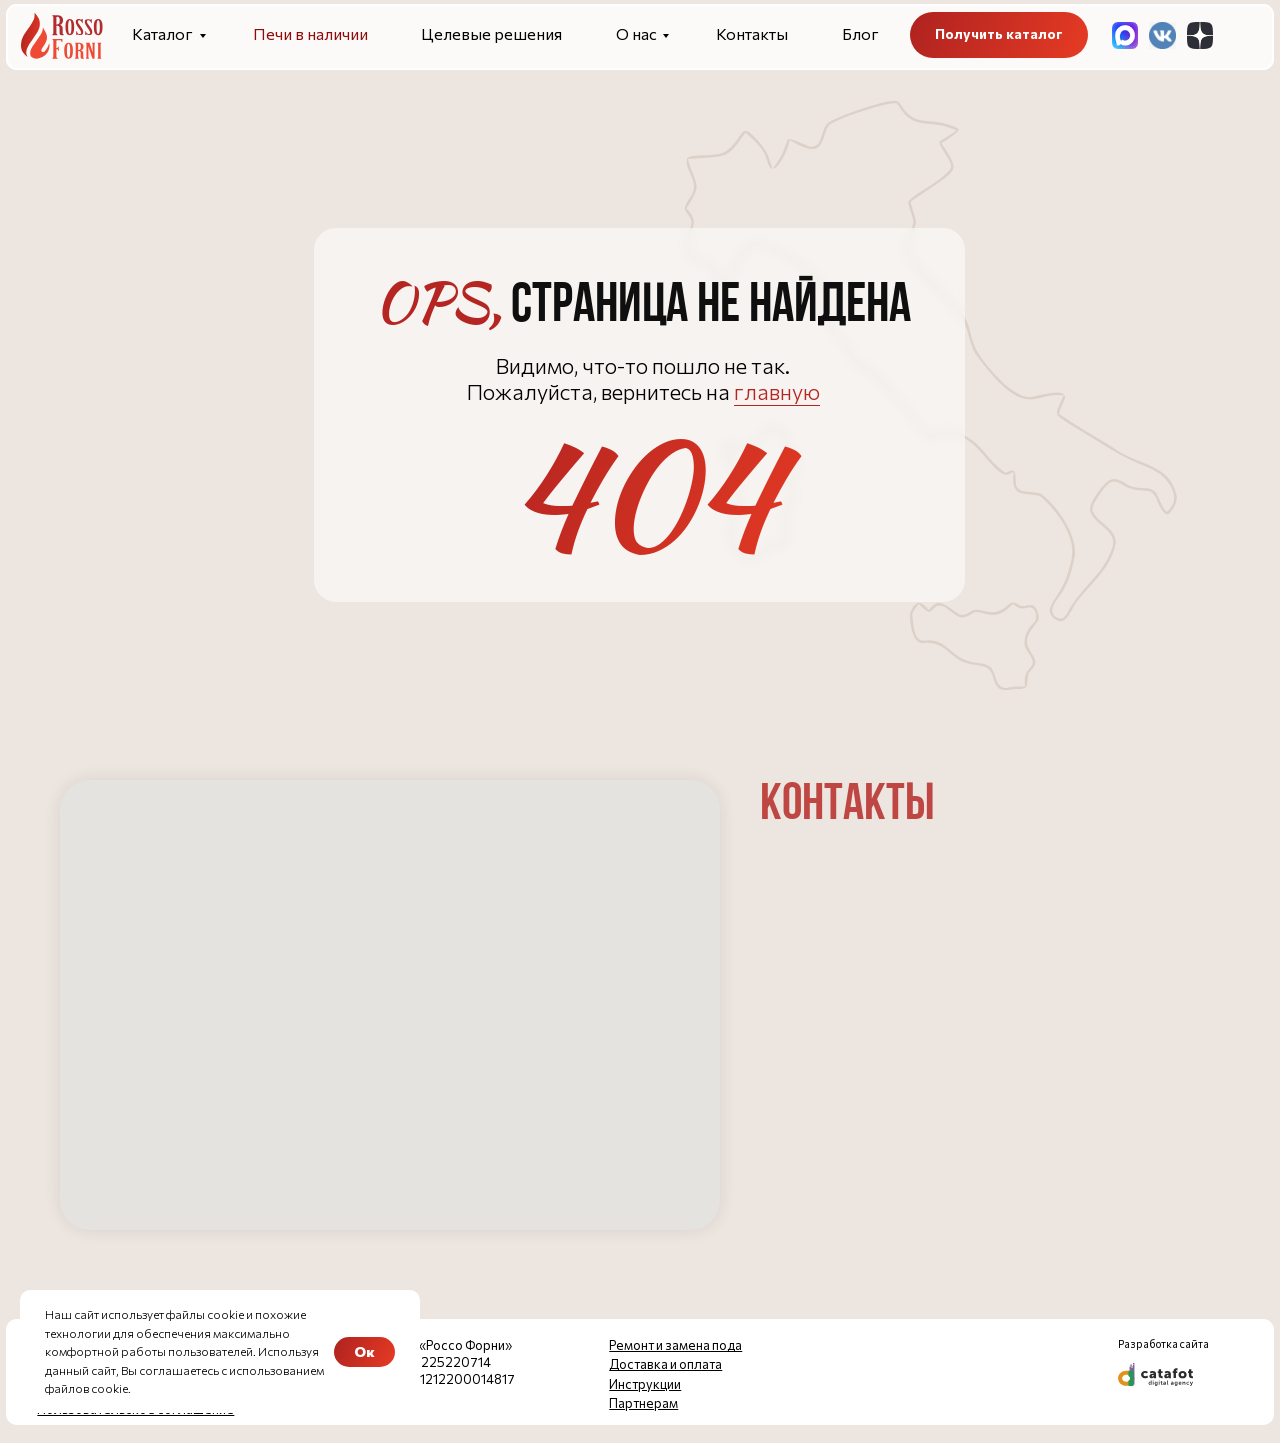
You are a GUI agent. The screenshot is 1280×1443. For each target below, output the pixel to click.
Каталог (162, 33)
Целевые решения (491, 33)
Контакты (752, 33)
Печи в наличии (310, 33)
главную (777, 391)
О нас (636, 33)
